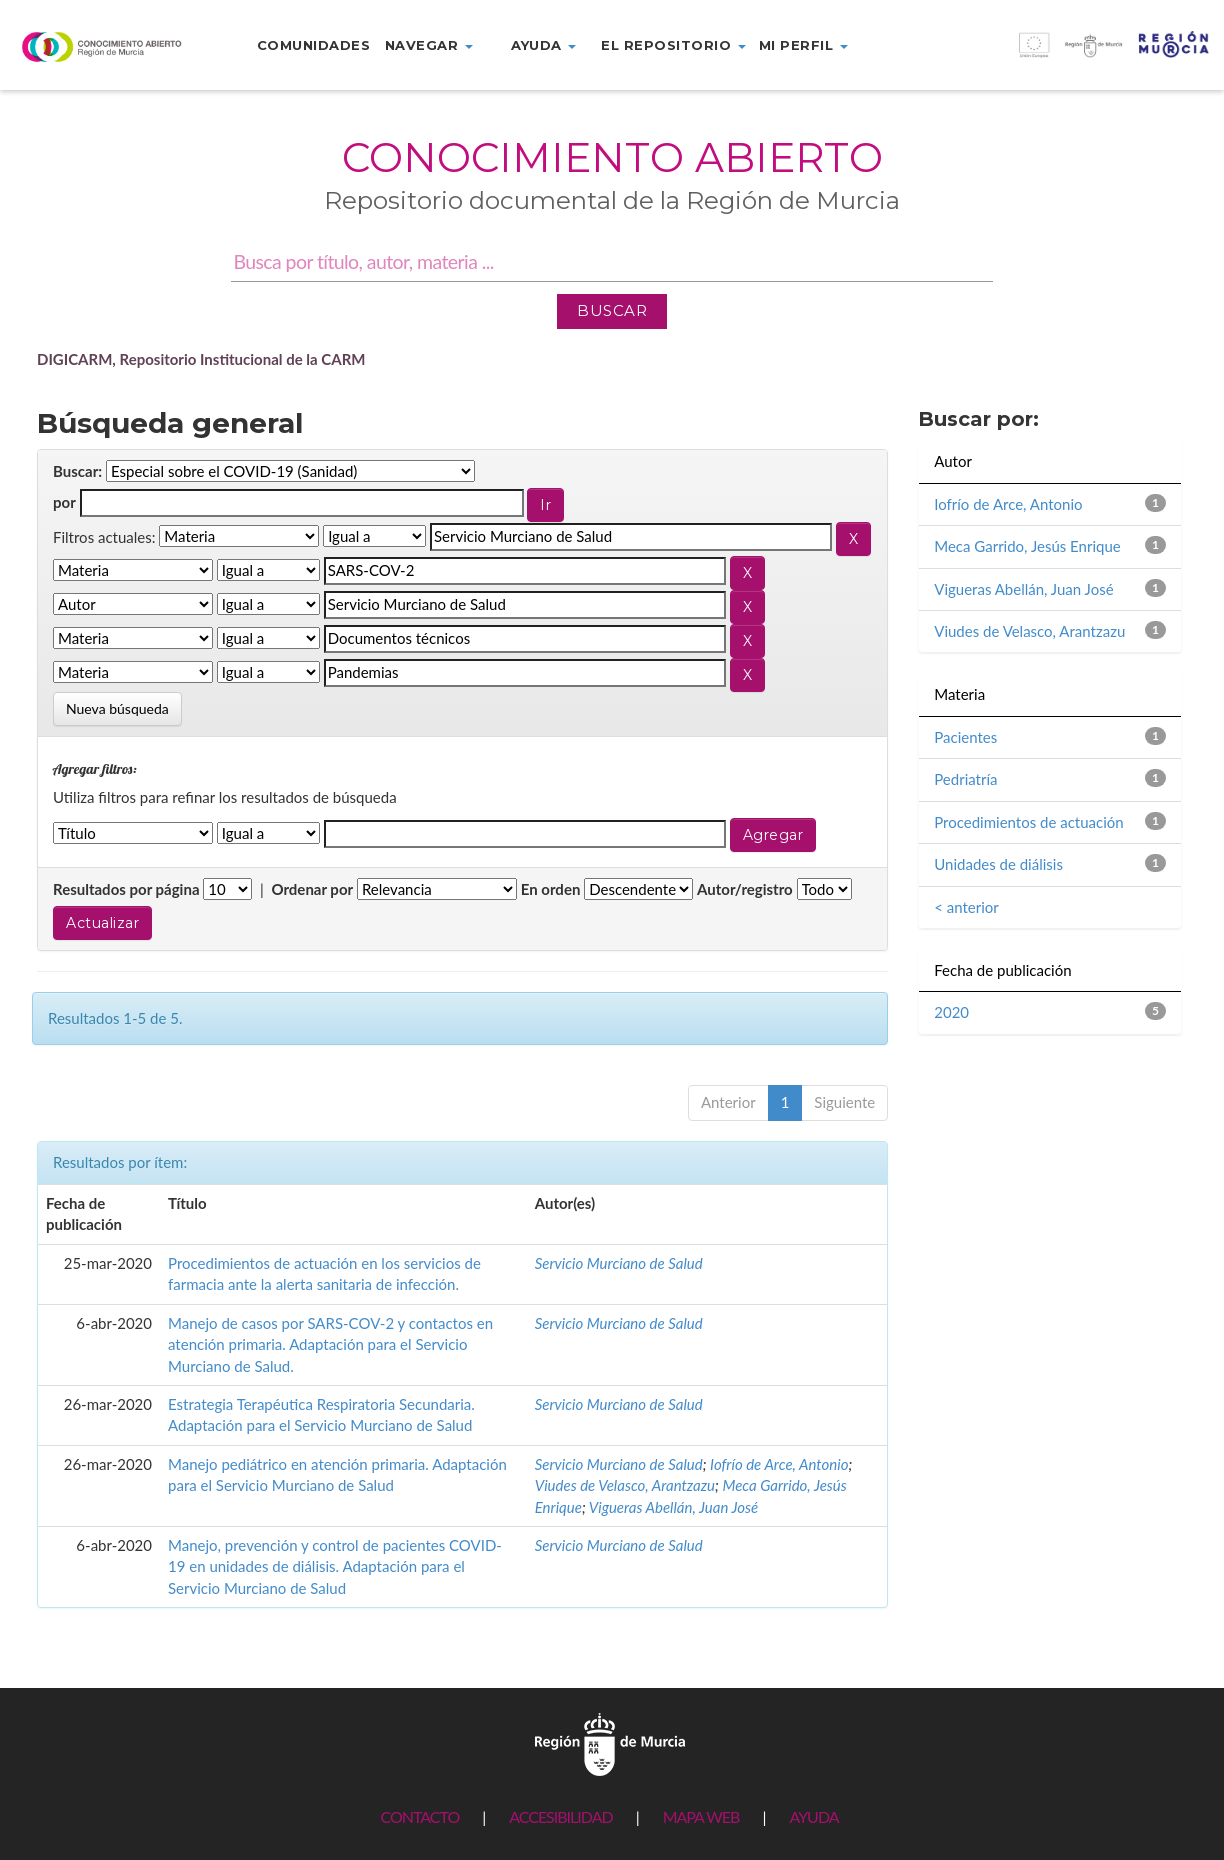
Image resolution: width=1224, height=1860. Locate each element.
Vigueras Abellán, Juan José (673, 1507)
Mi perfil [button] (803, 45)
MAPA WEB (701, 1816)
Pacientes (965, 737)
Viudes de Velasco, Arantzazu (625, 1485)
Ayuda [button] (543, 45)
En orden (551, 889)
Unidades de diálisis (998, 864)
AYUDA (813, 1816)
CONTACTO (419, 1816)
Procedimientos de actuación (1028, 822)
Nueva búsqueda (117, 708)
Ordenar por (312, 889)
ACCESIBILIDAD (560, 1816)
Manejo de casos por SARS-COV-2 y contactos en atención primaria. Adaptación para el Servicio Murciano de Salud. (330, 1344)
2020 (951, 1012)
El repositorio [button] (673, 45)
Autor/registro (745, 889)
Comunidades (314, 45)
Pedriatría (965, 779)
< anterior (966, 907)
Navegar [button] (429, 45)
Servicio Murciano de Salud (619, 1263)
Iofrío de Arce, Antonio (779, 1464)
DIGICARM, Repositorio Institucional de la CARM (201, 359)
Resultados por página (126, 889)
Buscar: (77, 471)
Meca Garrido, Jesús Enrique (1027, 546)
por (64, 502)
